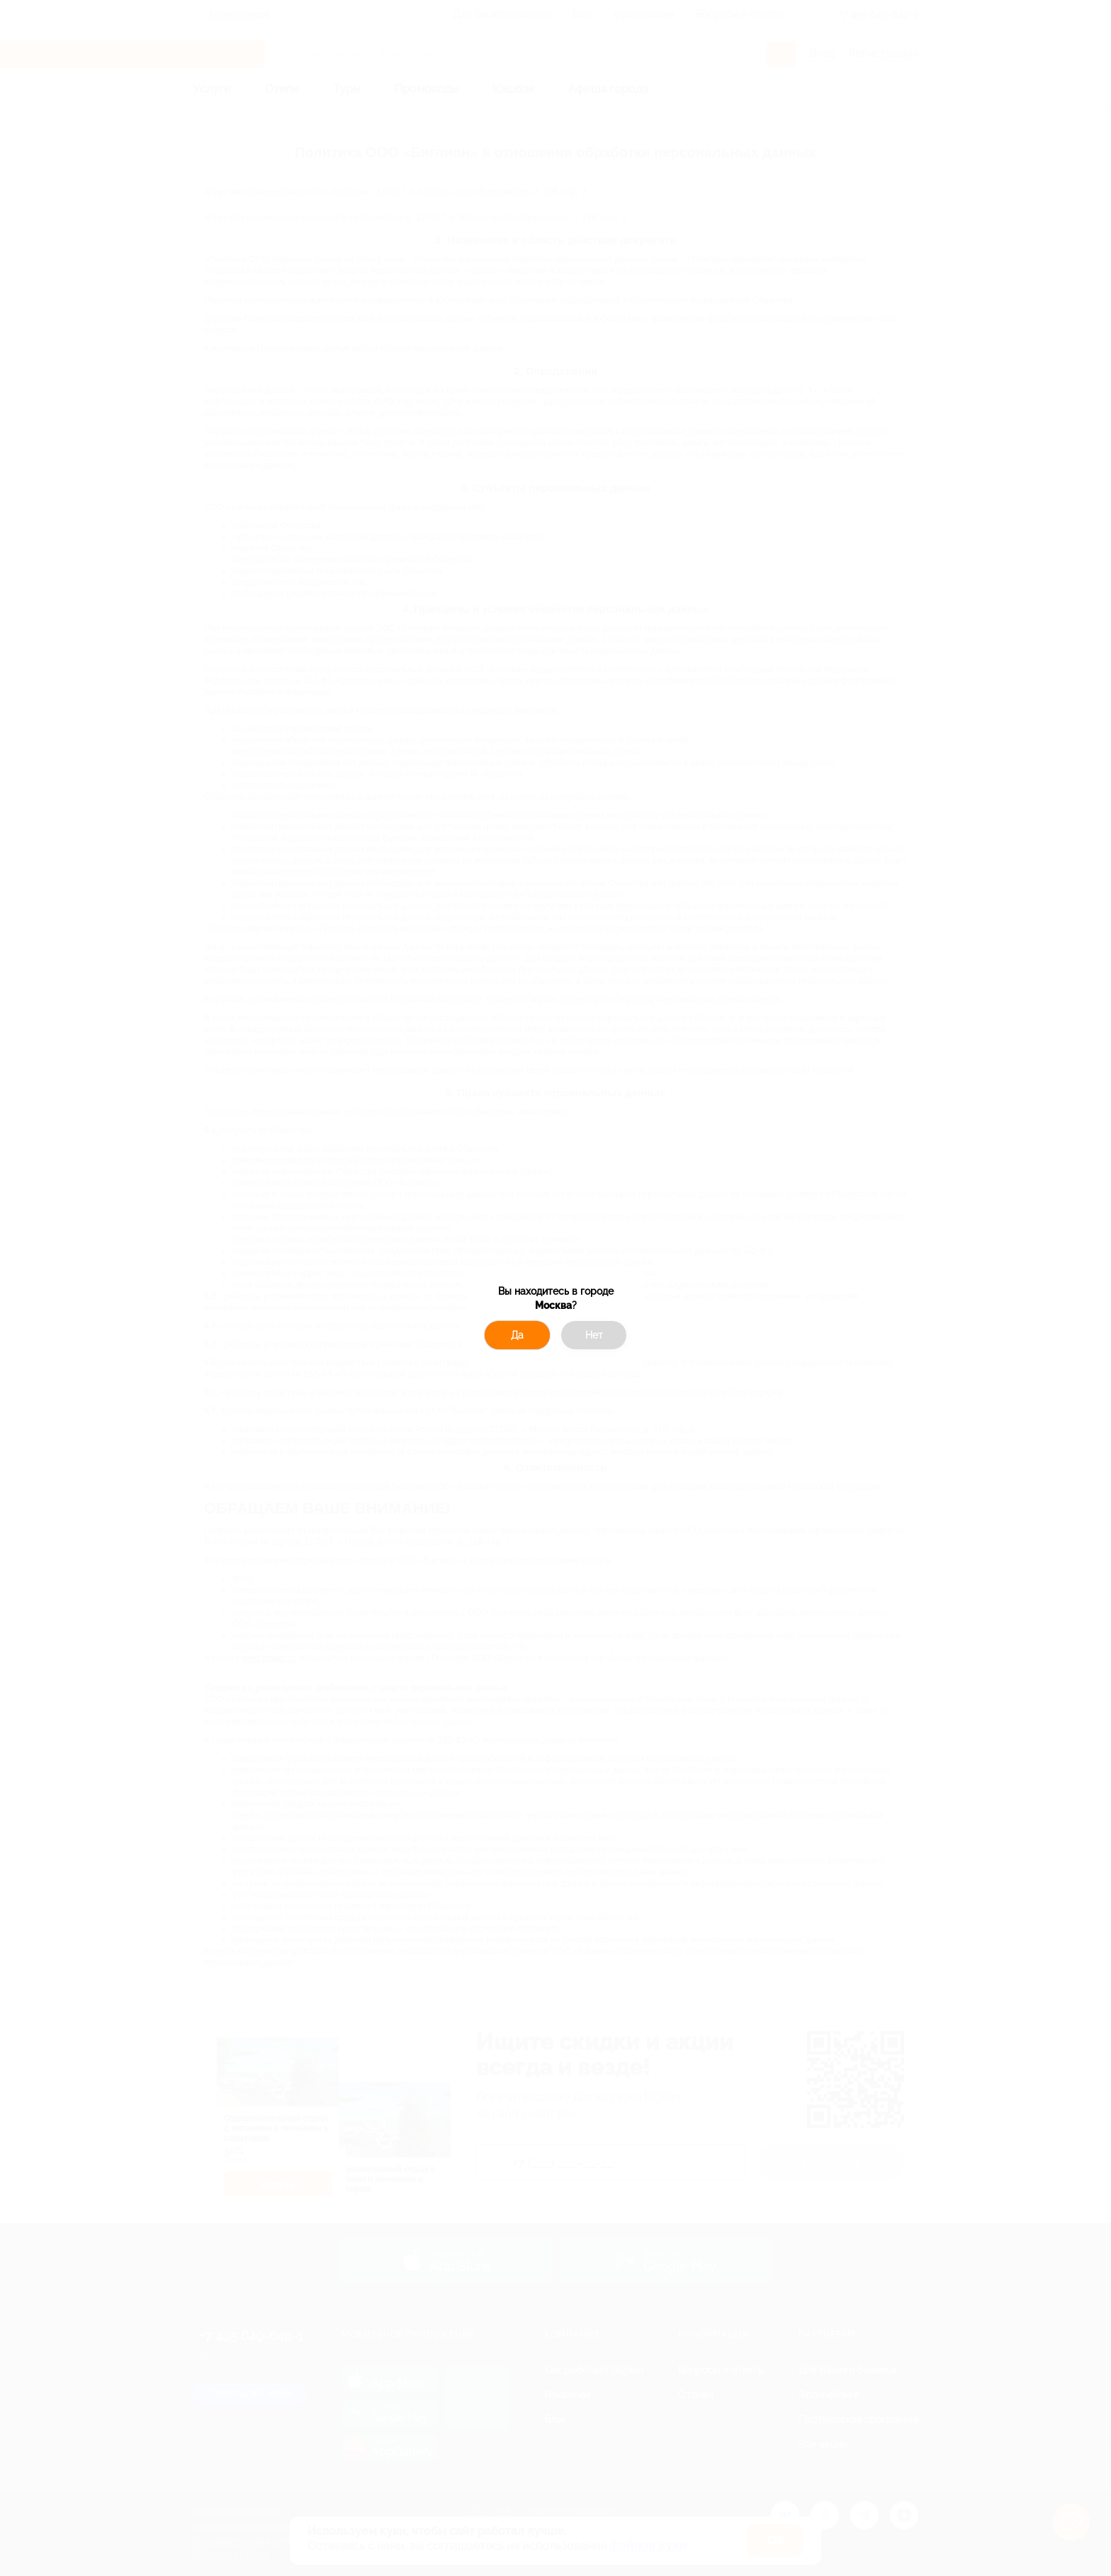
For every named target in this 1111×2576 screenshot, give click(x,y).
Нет (594, 1335)
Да (517, 1335)
